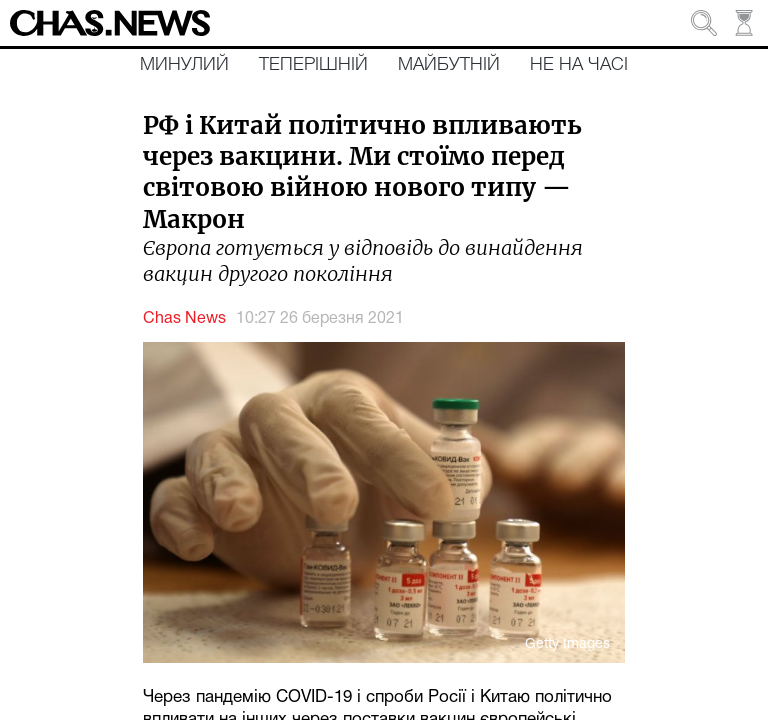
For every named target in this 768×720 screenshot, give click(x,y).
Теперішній (313, 65)
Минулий (184, 65)
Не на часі (579, 65)
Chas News (184, 319)
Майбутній (449, 65)
